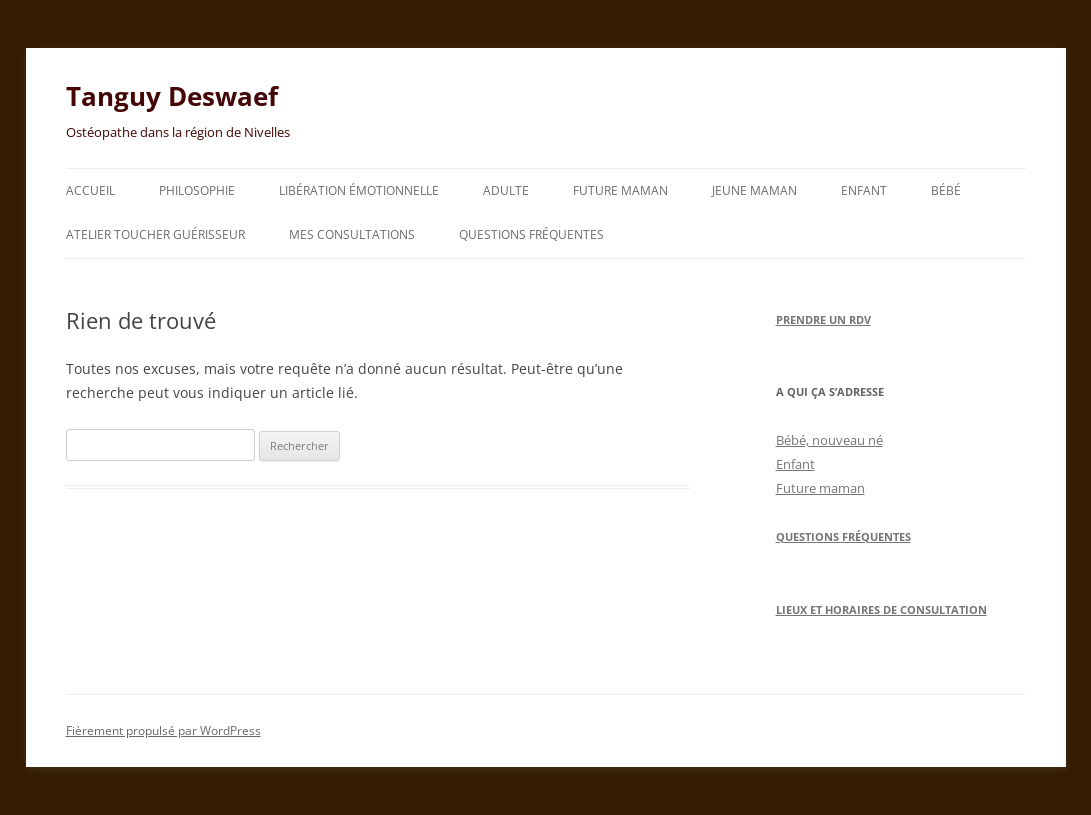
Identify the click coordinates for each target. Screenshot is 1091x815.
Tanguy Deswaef (172, 96)
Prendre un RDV (823, 319)
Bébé (946, 190)
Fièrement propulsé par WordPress (163, 730)
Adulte (506, 190)
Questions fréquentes (531, 234)
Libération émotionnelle (359, 190)
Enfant (864, 190)
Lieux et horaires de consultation (881, 609)
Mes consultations (352, 234)
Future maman (620, 190)
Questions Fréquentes (843, 536)
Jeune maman (754, 190)
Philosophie (197, 190)
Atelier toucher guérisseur (155, 234)
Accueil (90, 190)
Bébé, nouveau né (829, 440)
